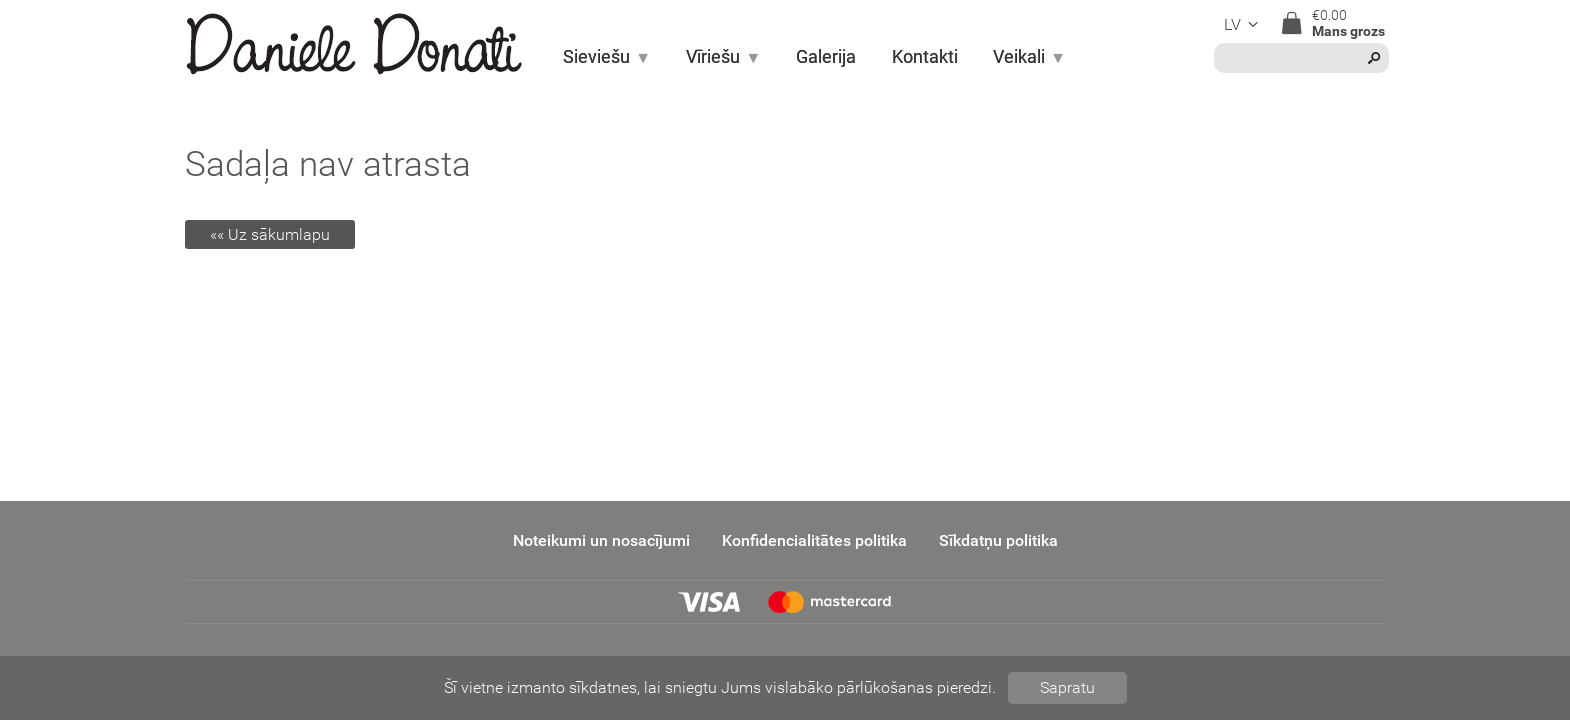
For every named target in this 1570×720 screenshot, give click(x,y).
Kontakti (925, 57)
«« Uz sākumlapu (270, 234)
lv (1244, 24)
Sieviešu (607, 57)
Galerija (826, 57)
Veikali (1029, 57)
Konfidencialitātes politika (814, 540)
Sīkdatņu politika (998, 540)
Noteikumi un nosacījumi (601, 540)
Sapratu (1067, 687)
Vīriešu (723, 57)
